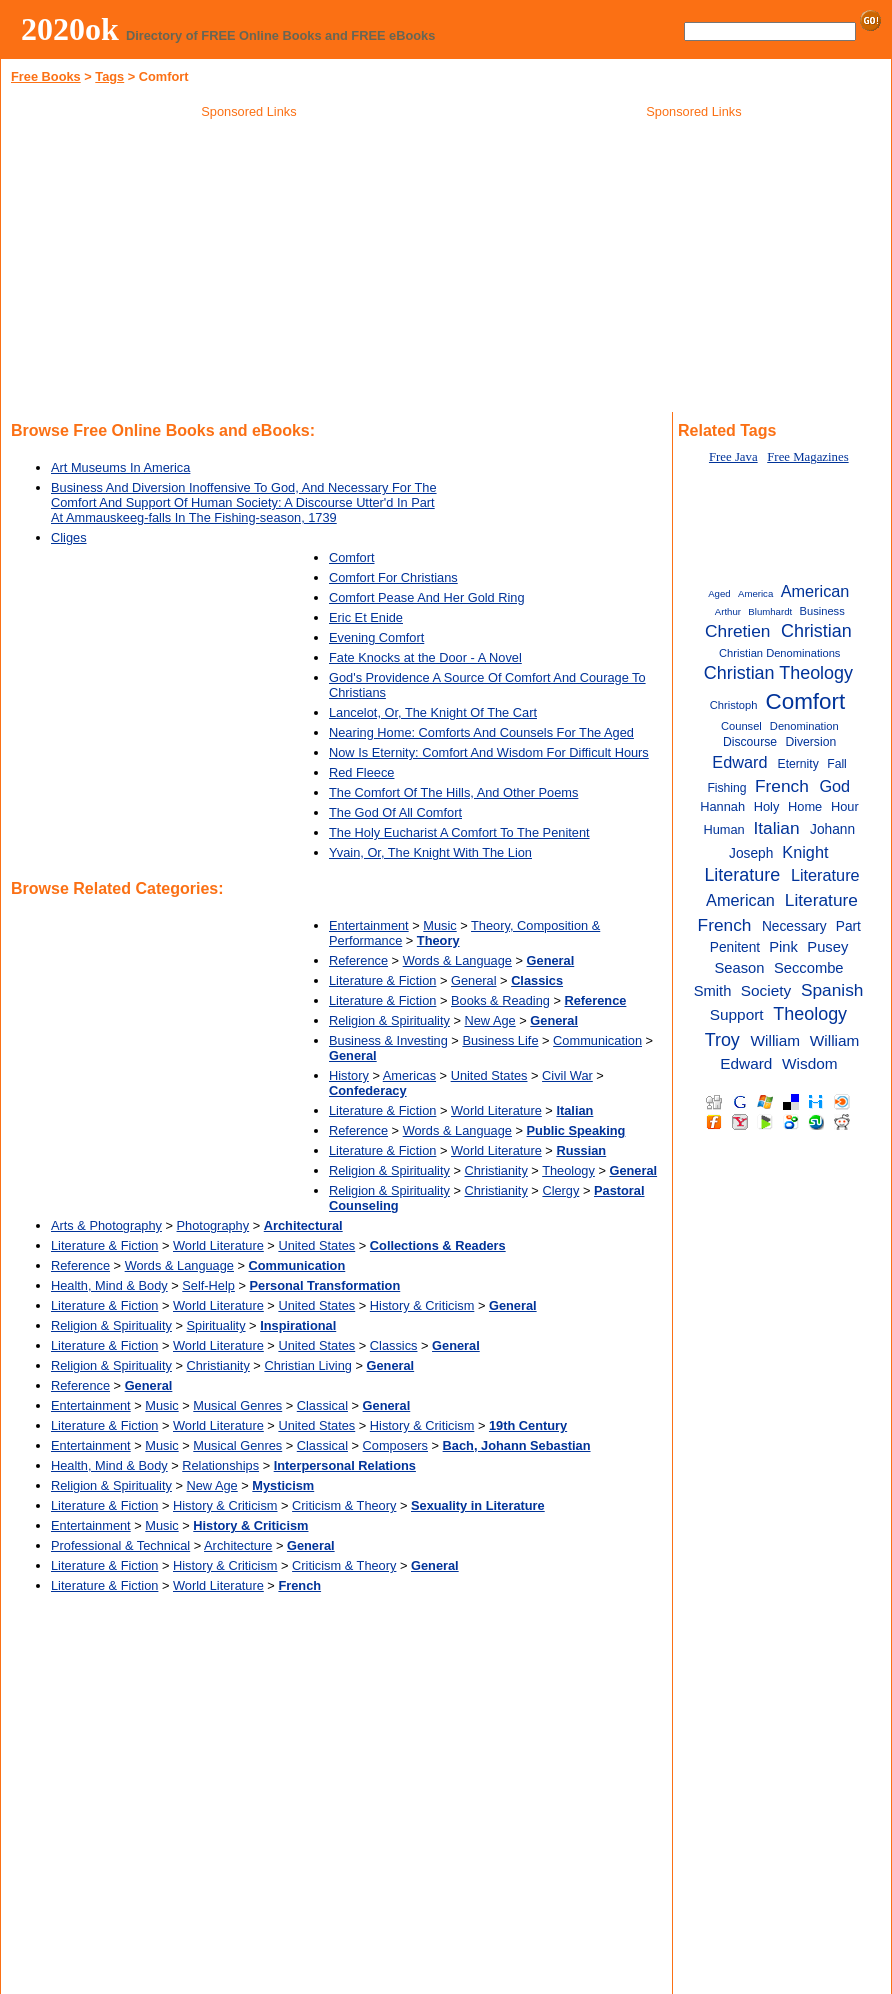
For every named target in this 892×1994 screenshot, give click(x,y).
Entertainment (369, 925)
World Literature (496, 1110)
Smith (713, 991)
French (782, 786)
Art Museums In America (120, 467)
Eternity (798, 764)
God (834, 786)
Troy (722, 1040)
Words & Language (457, 960)
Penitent (735, 947)
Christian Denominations (779, 653)
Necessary (794, 926)
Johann (832, 829)
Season (740, 968)
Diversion (810, 742)
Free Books (46, 76)
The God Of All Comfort (395, 812)
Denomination (804, 726)
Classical (322, 1405)
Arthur (728, 611)
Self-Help (208, 1285)
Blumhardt (770, 611)
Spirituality (216, 1325)
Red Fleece (361, 772)
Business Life (500, 1040)
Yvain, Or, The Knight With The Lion (430, 852)
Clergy (560, 1190)
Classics (394, 1345)
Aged (719, 593)
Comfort (352, 557)
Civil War (567, 1075)
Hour (845, 806)
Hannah (722, 806)
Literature (742, 875)
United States (489, 1075)
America (755, 593)
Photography (213, 1225)
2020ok (70, 29)
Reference (358, 960)
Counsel (741, 726)
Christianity (496, 1170)
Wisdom (810, 1063)
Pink (783, 947)
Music (439, 925)
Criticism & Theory (344, 1505)
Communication (597, 1040)
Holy (767, 806)
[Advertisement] (249, 269)
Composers (395, 1445)
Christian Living (308, 1365)
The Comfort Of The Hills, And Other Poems (453, 792)
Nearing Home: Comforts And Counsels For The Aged (481, 732)
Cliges (69, 537)
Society (766, 990)
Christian (816, 631)
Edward (739, 762)
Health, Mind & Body (109, 1285)
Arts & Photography (106, 1225)
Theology (568, 1170)
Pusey (827, 947)
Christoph (734, 705)
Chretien (737, 631)
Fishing (726, 788)
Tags (109, 76)
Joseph (751, 853)
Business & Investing (388, 1040)
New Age (490, 1020)
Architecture (238, 1545)
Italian (776, 828)
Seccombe (809, 968)
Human (723, 829)
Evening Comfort (376, 637)
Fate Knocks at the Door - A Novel (425, 657)
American (815, 591)
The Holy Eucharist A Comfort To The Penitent (459, 832)
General (474, 980)
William (776, 1040)
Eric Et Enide (366, 617)
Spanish (832, 990)
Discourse (750, 742)
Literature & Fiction (382, 980)
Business (822, 611)
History (349, 1075)
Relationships (220, 1465)
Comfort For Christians (393, 577)
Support (737, 1014)
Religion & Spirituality (389, 1020)
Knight (805, 852)
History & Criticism (422, 1305)
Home (805, 806)
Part (848, 926)
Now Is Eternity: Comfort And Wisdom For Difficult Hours (489, 752)
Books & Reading (500, 1000)
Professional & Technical (120, 1545)
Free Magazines (807, 457)
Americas (409, 1075)
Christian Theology (778, 673)
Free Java (733, 457)
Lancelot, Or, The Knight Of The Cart (433, 712)
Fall (837, 764)
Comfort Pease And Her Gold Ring (427, 597)
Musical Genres (237, 1405)
